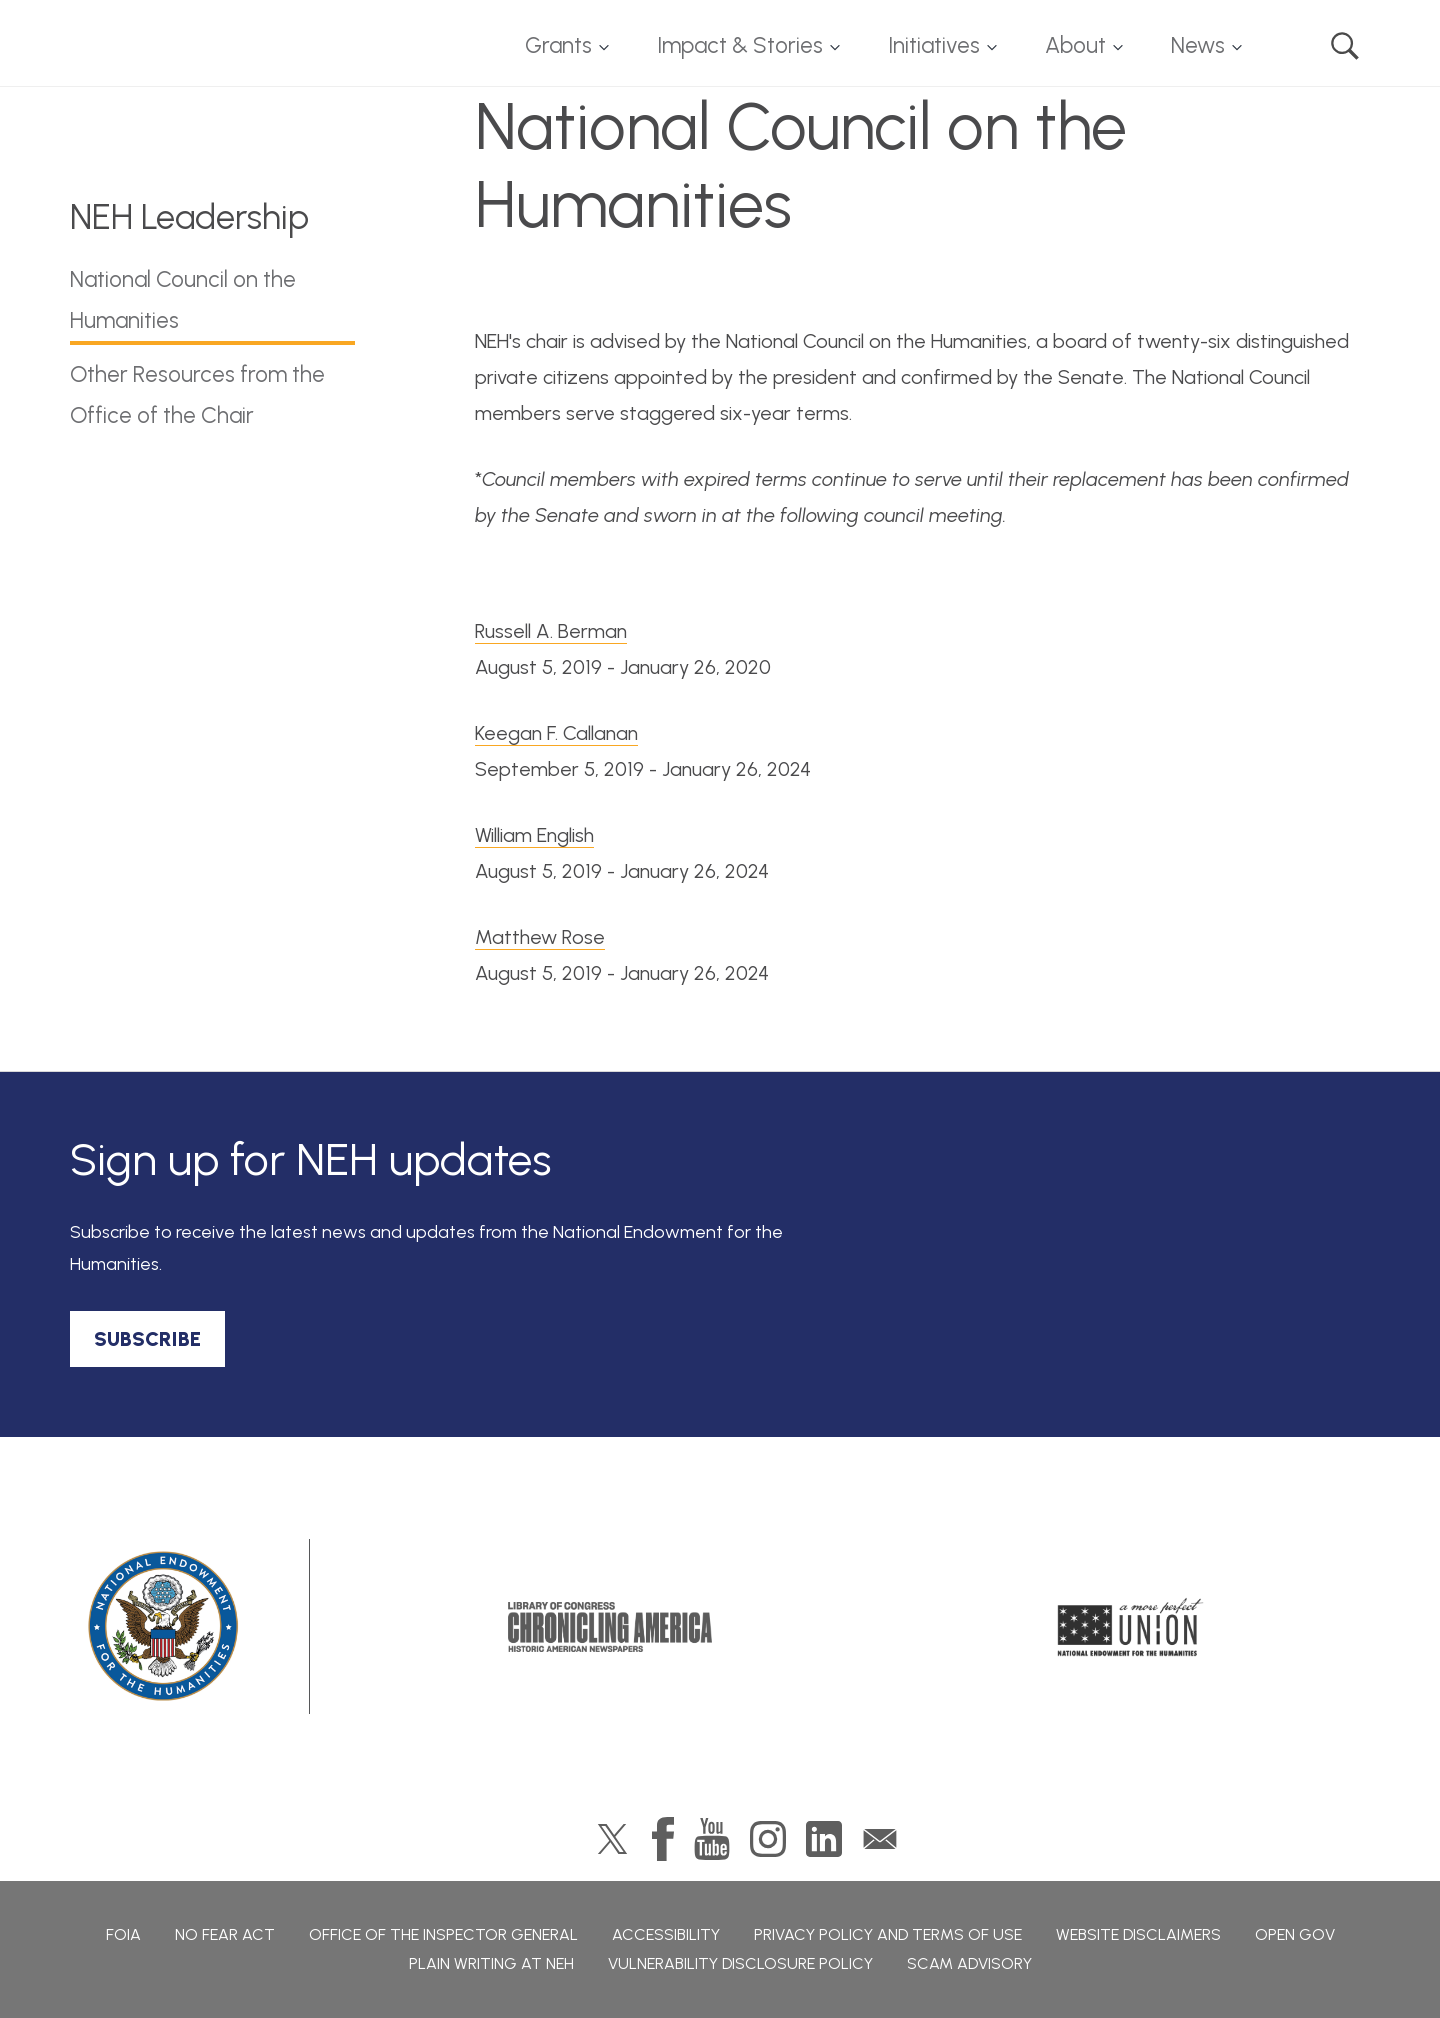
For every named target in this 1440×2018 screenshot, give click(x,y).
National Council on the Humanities (183, 300)
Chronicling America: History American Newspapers (610, 1627)
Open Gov (1295, 1934)
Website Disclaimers (1138, 1934)
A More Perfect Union (1130, 1627)
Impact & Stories (740, 45)
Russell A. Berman (551, 631)
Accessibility (666, 1934)
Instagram (768, 1839)
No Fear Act (225, 1934)
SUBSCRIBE (147, 1339)
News (1198, 45)
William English (534, 835)
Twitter (612, 1839)
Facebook (663, 1839)
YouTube (712, 1839)
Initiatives (934, 45)
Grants (558, 45)
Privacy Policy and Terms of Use (888, 1934)
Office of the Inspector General (443, 1934)
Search (1345, 46)
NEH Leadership (189, 217)
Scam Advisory (969, 1963)
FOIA (123, 1934)
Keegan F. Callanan (556, 733)
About (1075, 45)
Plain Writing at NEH (491, 1963)
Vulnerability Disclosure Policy (740, 1963)
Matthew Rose (540, 937)
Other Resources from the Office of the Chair (197, 395)
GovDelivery (880, 1839)
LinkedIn (824, 1839)
